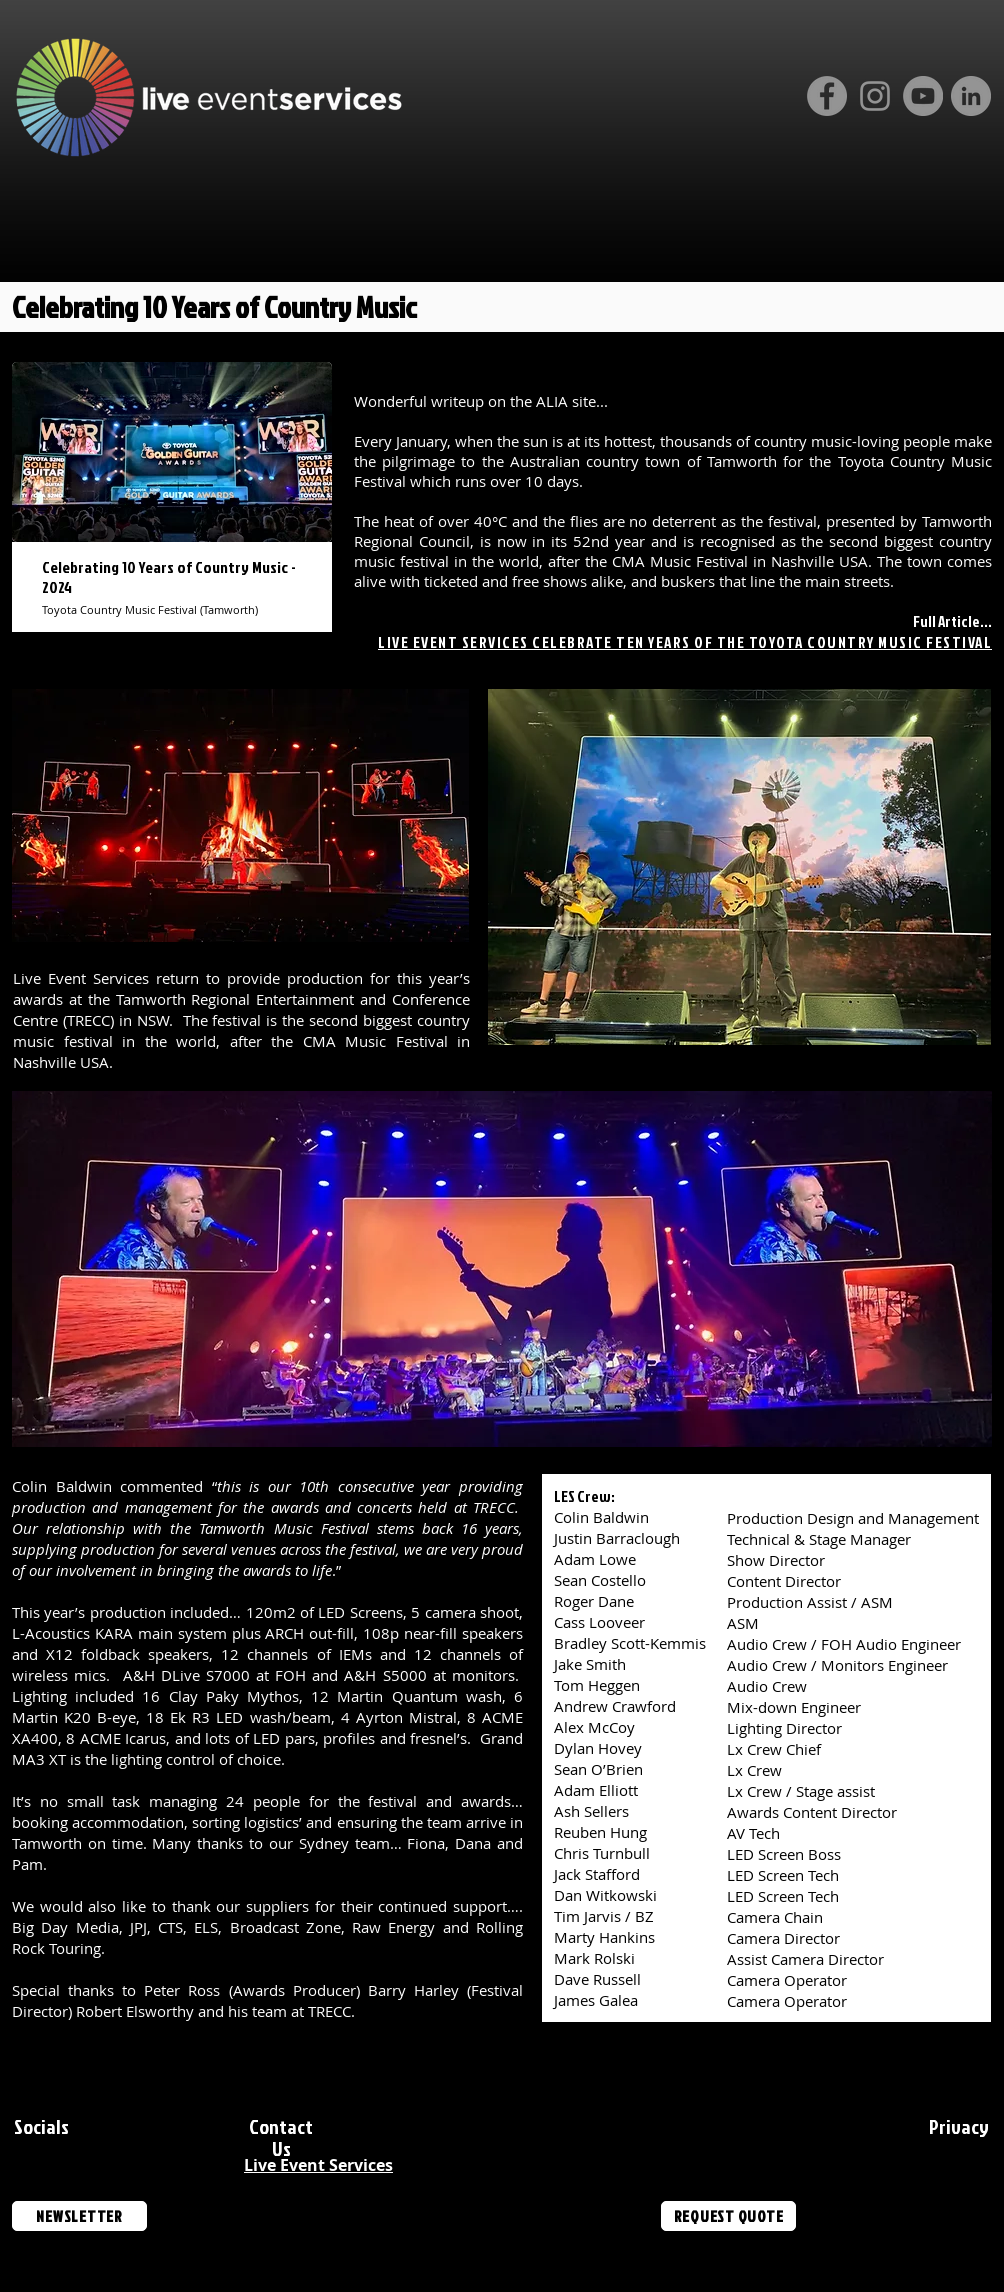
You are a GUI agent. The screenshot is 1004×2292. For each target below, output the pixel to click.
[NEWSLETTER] (79, 2216)
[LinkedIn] (971, 96)
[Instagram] (875, 96)
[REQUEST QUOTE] (728, 2216)
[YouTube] (923, 96)
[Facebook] (827, 96)
